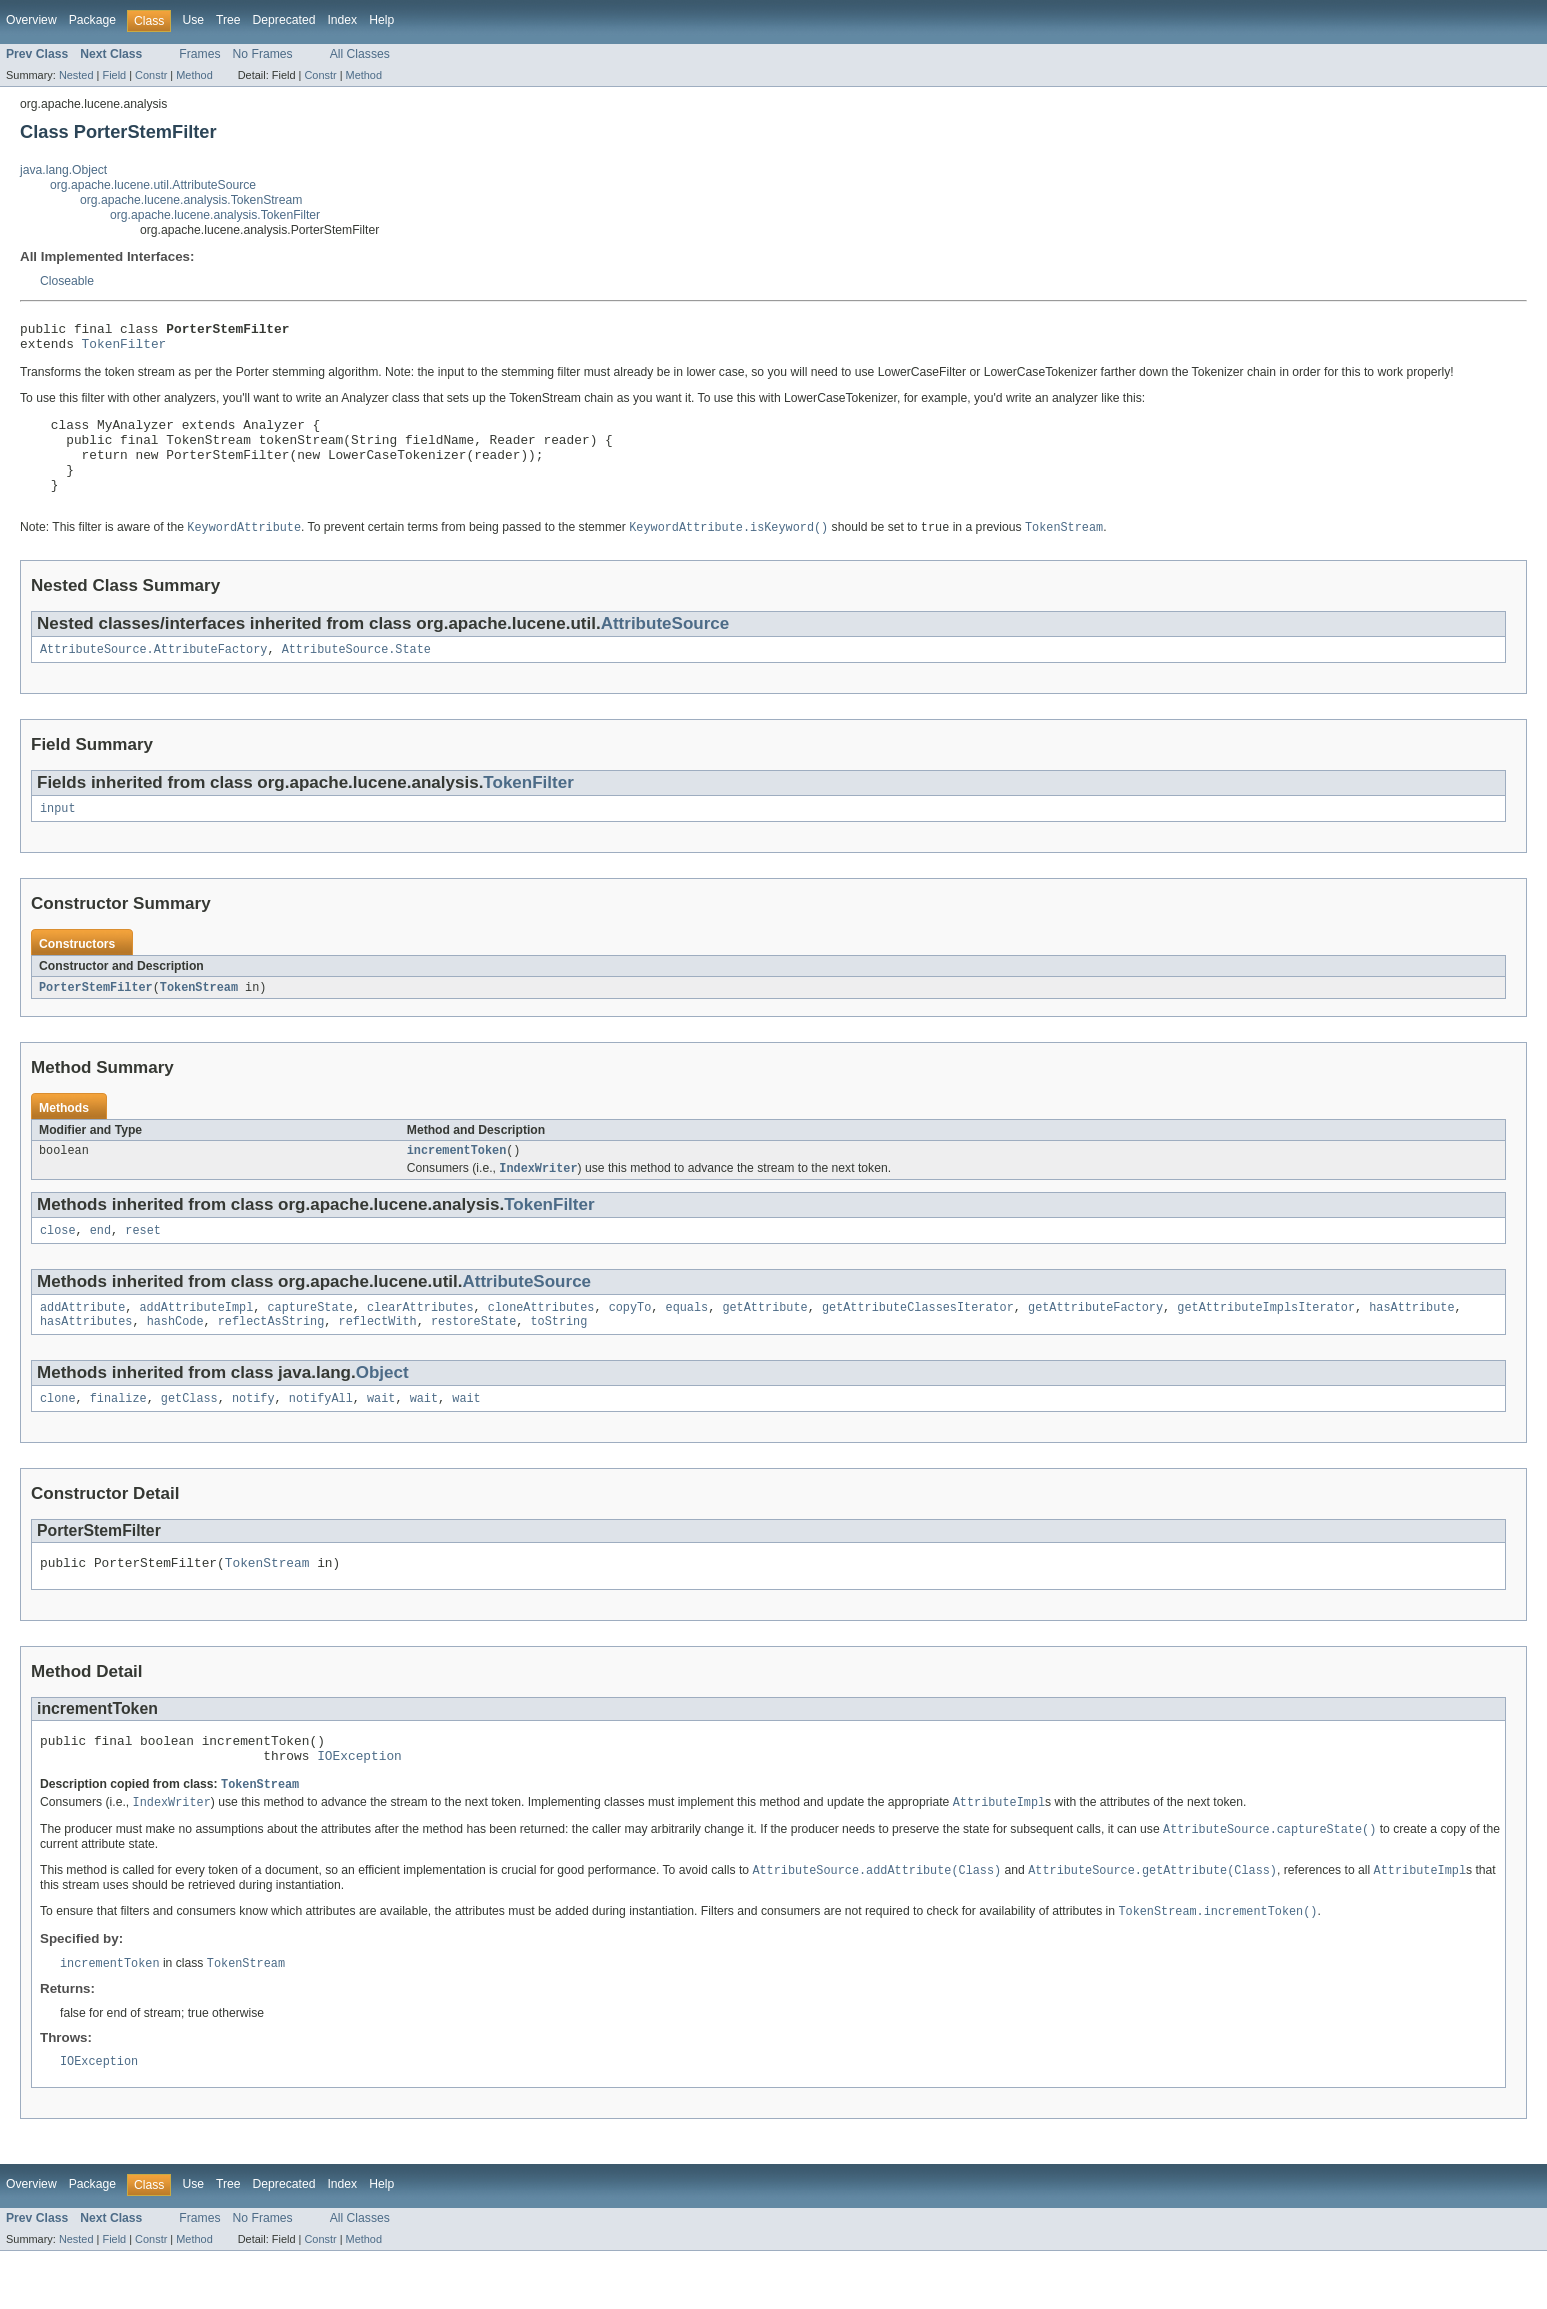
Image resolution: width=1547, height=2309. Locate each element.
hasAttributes (86, 1360)
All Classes (360, 54)
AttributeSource (665, 648)
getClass (189, 1439)
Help (381, 20)
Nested (76, 75)
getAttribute (764, 1344)
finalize (118, 1439)
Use (193, 20)
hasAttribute (1411, 1344)
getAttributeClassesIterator (918, 1344)
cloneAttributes (541, 1344)
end (100, 1265)
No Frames (263, 54)
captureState (309, 1344)
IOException (359, 1805)
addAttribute (82, 1344)
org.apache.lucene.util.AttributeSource (153, 185)
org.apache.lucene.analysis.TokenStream (191, 200)
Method (194, 75)
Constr (151, 75)
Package (92, 20)
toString (558, 1360)
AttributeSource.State (356, 676)
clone (58, 1439)
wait (381, 1439)
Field (114, 75)
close (58, 1265)
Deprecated (284, 20)
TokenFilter (124, 349)
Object (382, 1411)
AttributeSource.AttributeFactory (153, 676)
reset (143, 1265)
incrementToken (457, 1182)
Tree (228, 20)
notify (253, 1439)
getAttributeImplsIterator (1266, 1344)
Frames (199, 54)
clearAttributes (420, 1344)
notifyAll (321, 1439)
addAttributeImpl (197, 1344)
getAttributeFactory (1095, 1344)
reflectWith (378, 1360)
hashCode (175, 1360)
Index (342, 20)
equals (686, 1344)
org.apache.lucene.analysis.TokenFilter (215, 215)
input (58, 837)
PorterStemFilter (96, 1017)
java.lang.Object (63, 170)
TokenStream (199, 1017)
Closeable (67, 281)
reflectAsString (271, 1360)
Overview (31, 20)
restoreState (473, 1360)
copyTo (630, 1344)
